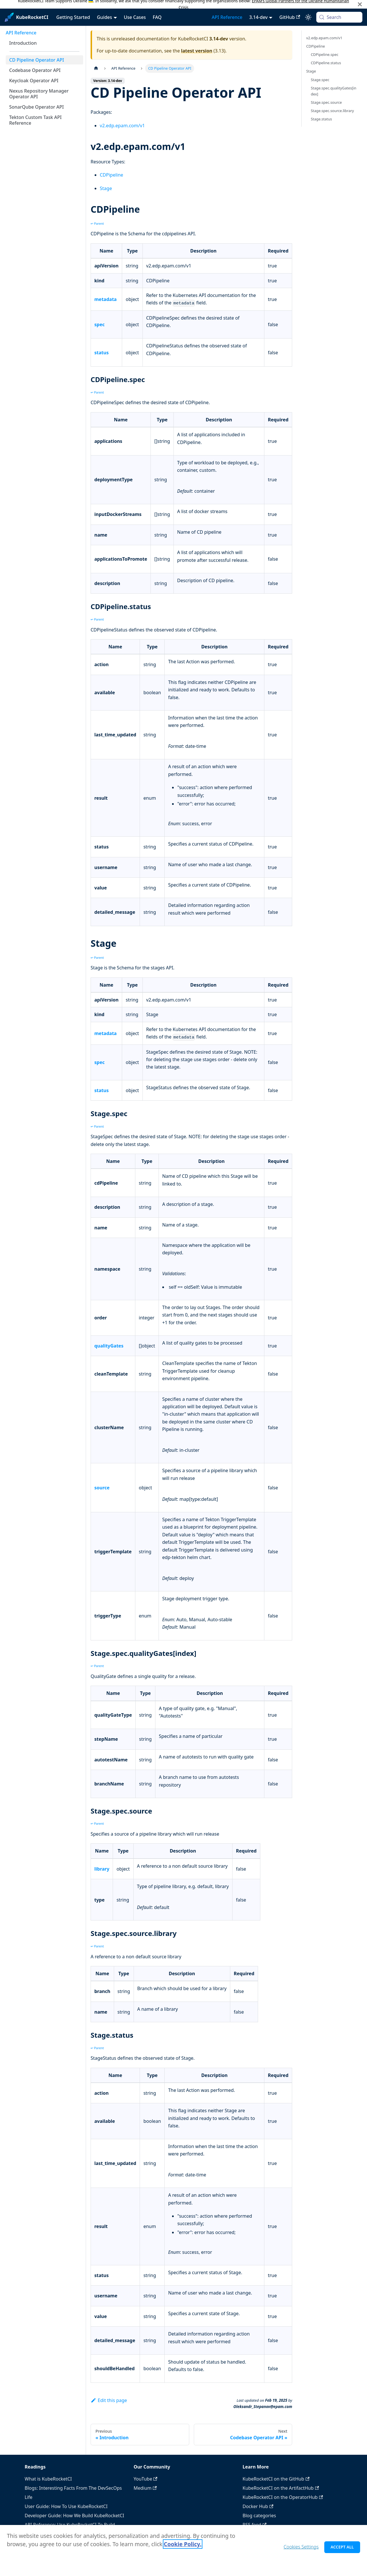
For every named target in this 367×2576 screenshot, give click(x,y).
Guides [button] (104, 17)
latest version (196, 51)
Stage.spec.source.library (332, 110)
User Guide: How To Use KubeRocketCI (66, 2506)
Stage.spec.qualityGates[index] (333, 91)
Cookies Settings (301, 2549)
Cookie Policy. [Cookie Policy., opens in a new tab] (182, 2547)
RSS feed (254, 2525)
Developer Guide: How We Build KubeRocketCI (74, 2515)
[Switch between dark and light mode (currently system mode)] (308, 17)
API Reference (227, 17)
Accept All (342, 2549)
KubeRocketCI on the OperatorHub (283, 2497)
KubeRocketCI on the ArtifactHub (281, 2488)
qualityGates (108, 1346)
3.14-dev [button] (258, 17)
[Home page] (96, 68)
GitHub (289, 17)
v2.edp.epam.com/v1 (122, 125)
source (102, 1487)
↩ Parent (97, 223)
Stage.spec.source (326, 102)
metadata (105, 299)
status (101, 352)
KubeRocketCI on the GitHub (276, 2479)
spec (99, 324)
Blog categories (259, 2515)
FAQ (157, 17)
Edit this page (109, 2400)
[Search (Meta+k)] (339, 17)
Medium (145, 2488)
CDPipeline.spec (324, 54)
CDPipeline (111, 175)
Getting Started (73, 17)
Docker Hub (258, 2506)
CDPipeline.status (326, 62)
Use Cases (135, 17)
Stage (106, 188)
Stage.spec (320, 79)
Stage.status (321, 119)
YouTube (145, 2479)
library (101, 1869)
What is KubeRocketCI (48, 2479)
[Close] (360, 4)
